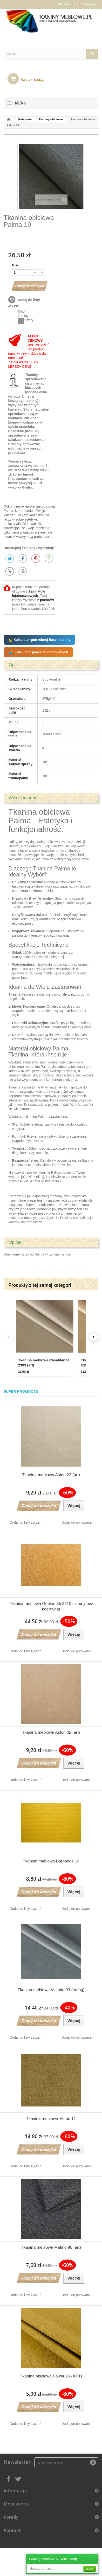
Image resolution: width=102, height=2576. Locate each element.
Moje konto (16, 2504)
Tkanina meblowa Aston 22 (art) (51, 1475)
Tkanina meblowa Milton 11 (51, 2118)
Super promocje (21, 1391)
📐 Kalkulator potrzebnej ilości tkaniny (39, 640)
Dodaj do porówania (76, 1522)
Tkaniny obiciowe (51, 119)
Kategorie (25, 119)
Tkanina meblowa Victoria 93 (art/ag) (51, 1990)
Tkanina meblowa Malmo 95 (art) (51, 2247)
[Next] (93, 1337)
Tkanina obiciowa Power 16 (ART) (51, 2376)
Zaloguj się (89, 4)
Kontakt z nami (68, 4)
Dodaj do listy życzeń (25, 1522)
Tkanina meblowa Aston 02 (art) (51, 1732)
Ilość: (16, 265)
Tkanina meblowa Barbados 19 (51, 1861)
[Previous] (8, 1337)
